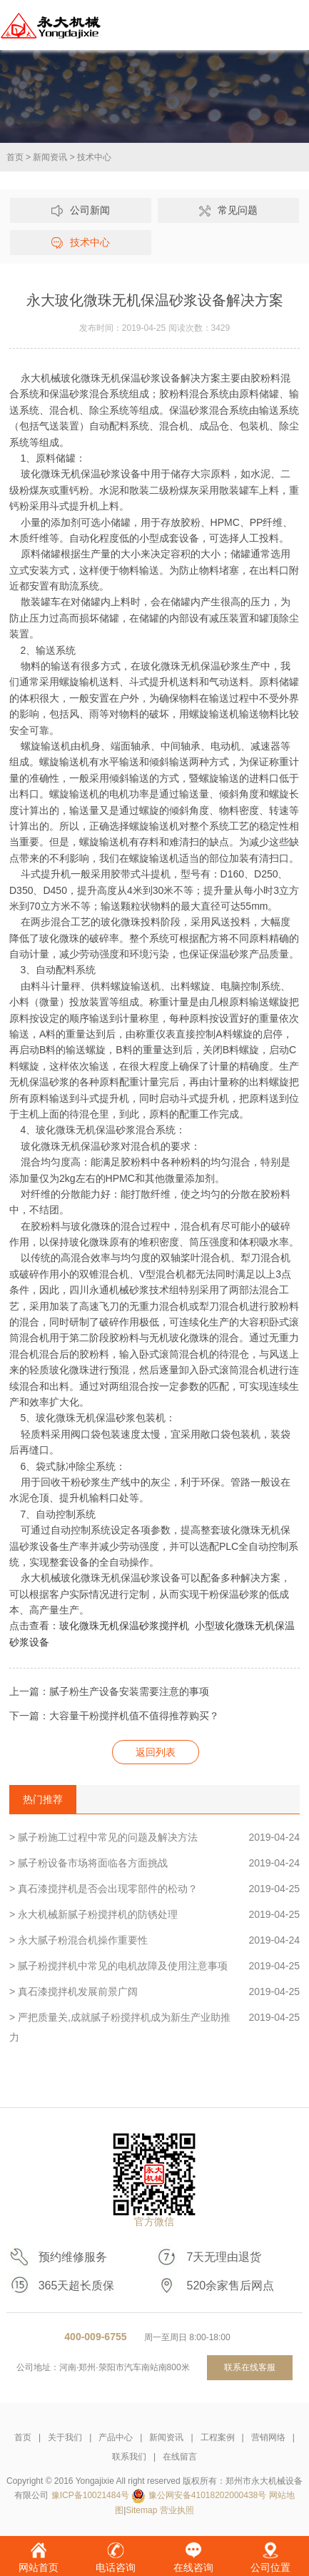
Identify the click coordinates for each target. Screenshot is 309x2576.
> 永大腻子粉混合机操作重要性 (154, 1940)
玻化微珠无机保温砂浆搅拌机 (124, 1625)
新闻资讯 (50, 157)
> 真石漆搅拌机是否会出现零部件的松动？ (154, 1889)
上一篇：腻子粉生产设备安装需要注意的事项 (109, 1691)
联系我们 (129, 2457)
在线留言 (180, 2457)
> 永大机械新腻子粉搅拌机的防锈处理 (154, 1914)
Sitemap (141, 2510)
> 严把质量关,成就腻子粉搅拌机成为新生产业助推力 (154, 2025)
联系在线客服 (249, 2367)
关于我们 (65, 2437)
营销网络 (268, 2437)
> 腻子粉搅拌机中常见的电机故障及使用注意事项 (154, 1966)
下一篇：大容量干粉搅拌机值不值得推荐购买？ (114, 1715)
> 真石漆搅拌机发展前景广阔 (154, 1991)
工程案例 (218, 2437)
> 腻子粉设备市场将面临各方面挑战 (154, 1863)
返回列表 (156, 1752)
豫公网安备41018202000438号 (207, 2495)
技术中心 (94, 157)
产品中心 (115, 2437)
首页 (15, 157)
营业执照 (177, 2510)
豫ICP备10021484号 (90, 2495)
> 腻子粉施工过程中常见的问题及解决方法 (154, 1837)
